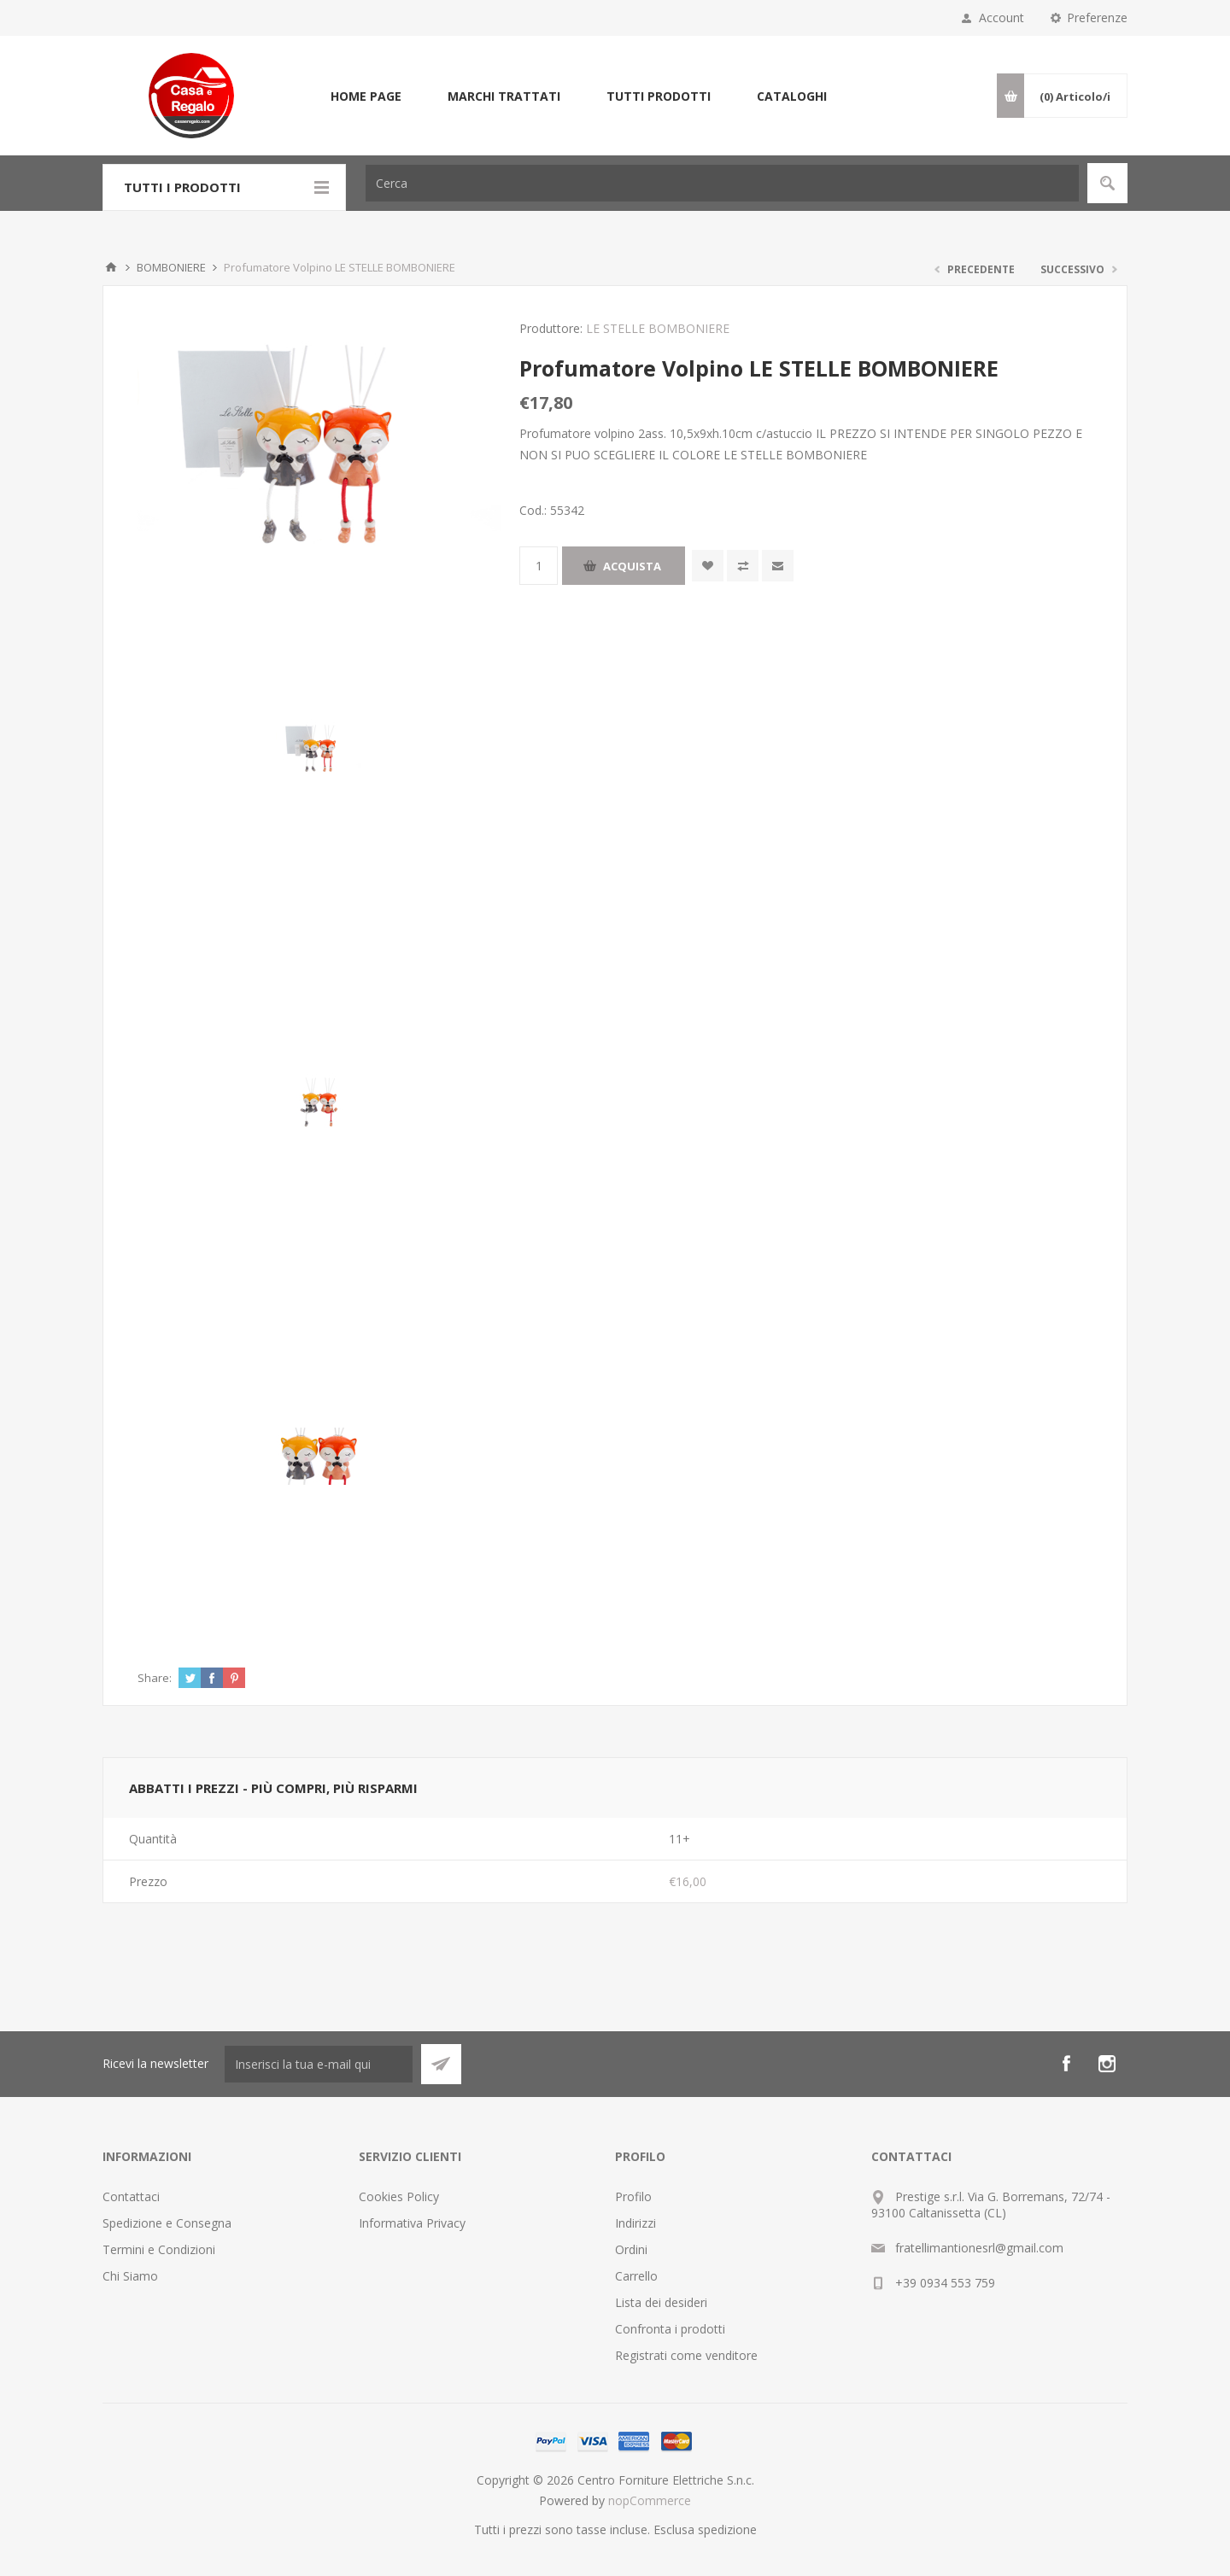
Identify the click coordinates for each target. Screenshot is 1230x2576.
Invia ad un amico (778, 565)
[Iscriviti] (319, 2064)
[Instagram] (1107, 2063)
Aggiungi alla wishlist (707, 565)
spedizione (727, 2529)
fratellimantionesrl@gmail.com (979, 2248)
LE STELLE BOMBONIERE (657, 328)
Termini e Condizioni (158, 2249)
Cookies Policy (399, 2196)
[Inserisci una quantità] (538, 565)
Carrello (636, 2276)
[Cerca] (722, 183)
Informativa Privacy (412, 2223)
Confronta (742, 565)
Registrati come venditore (686, 2355)
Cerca (1107, 183)
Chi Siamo (130, 2276)
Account (1001, 17)
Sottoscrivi (441, 2064)
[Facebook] (1066, 2063)
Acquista (632, 566)
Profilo (633, 2196)
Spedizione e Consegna (166, 2223)
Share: (155, 1677)
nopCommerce (649, 2500)
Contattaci (131, 2196)
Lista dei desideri (661, 2302)
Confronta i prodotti (670, 2329)
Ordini (631, 2249)
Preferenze (1097, 17)
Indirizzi (635, 2223)
